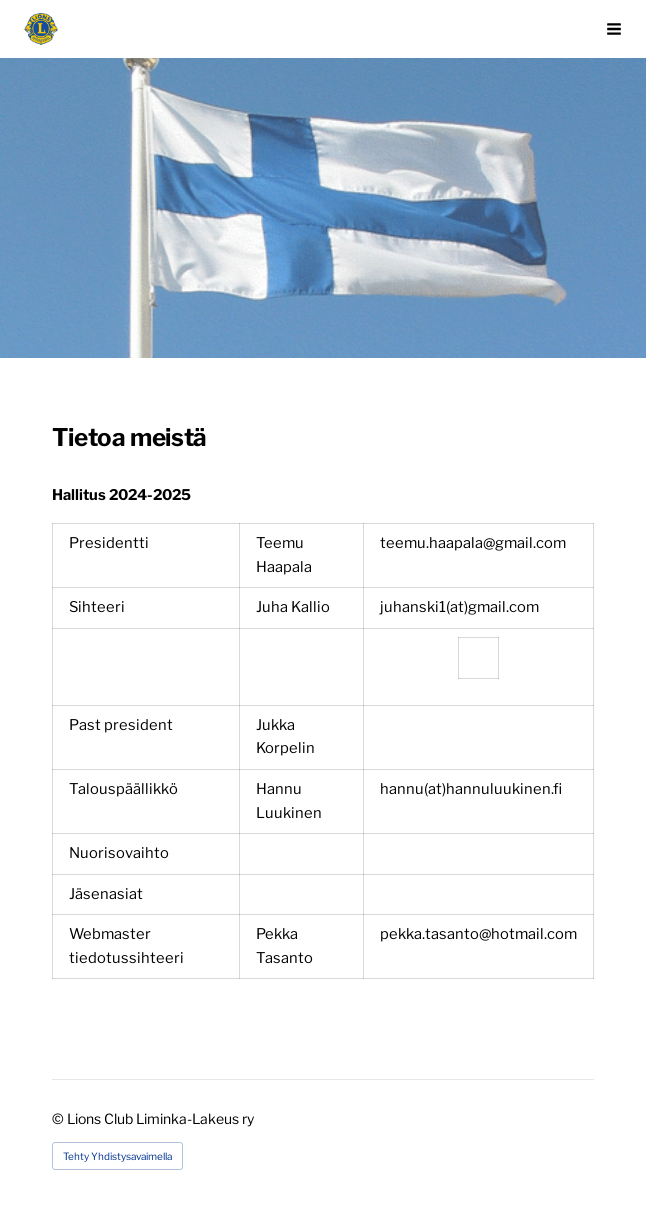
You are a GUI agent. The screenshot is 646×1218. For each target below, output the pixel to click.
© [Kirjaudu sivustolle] (59, 1118)
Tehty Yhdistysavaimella (117, 1156)
